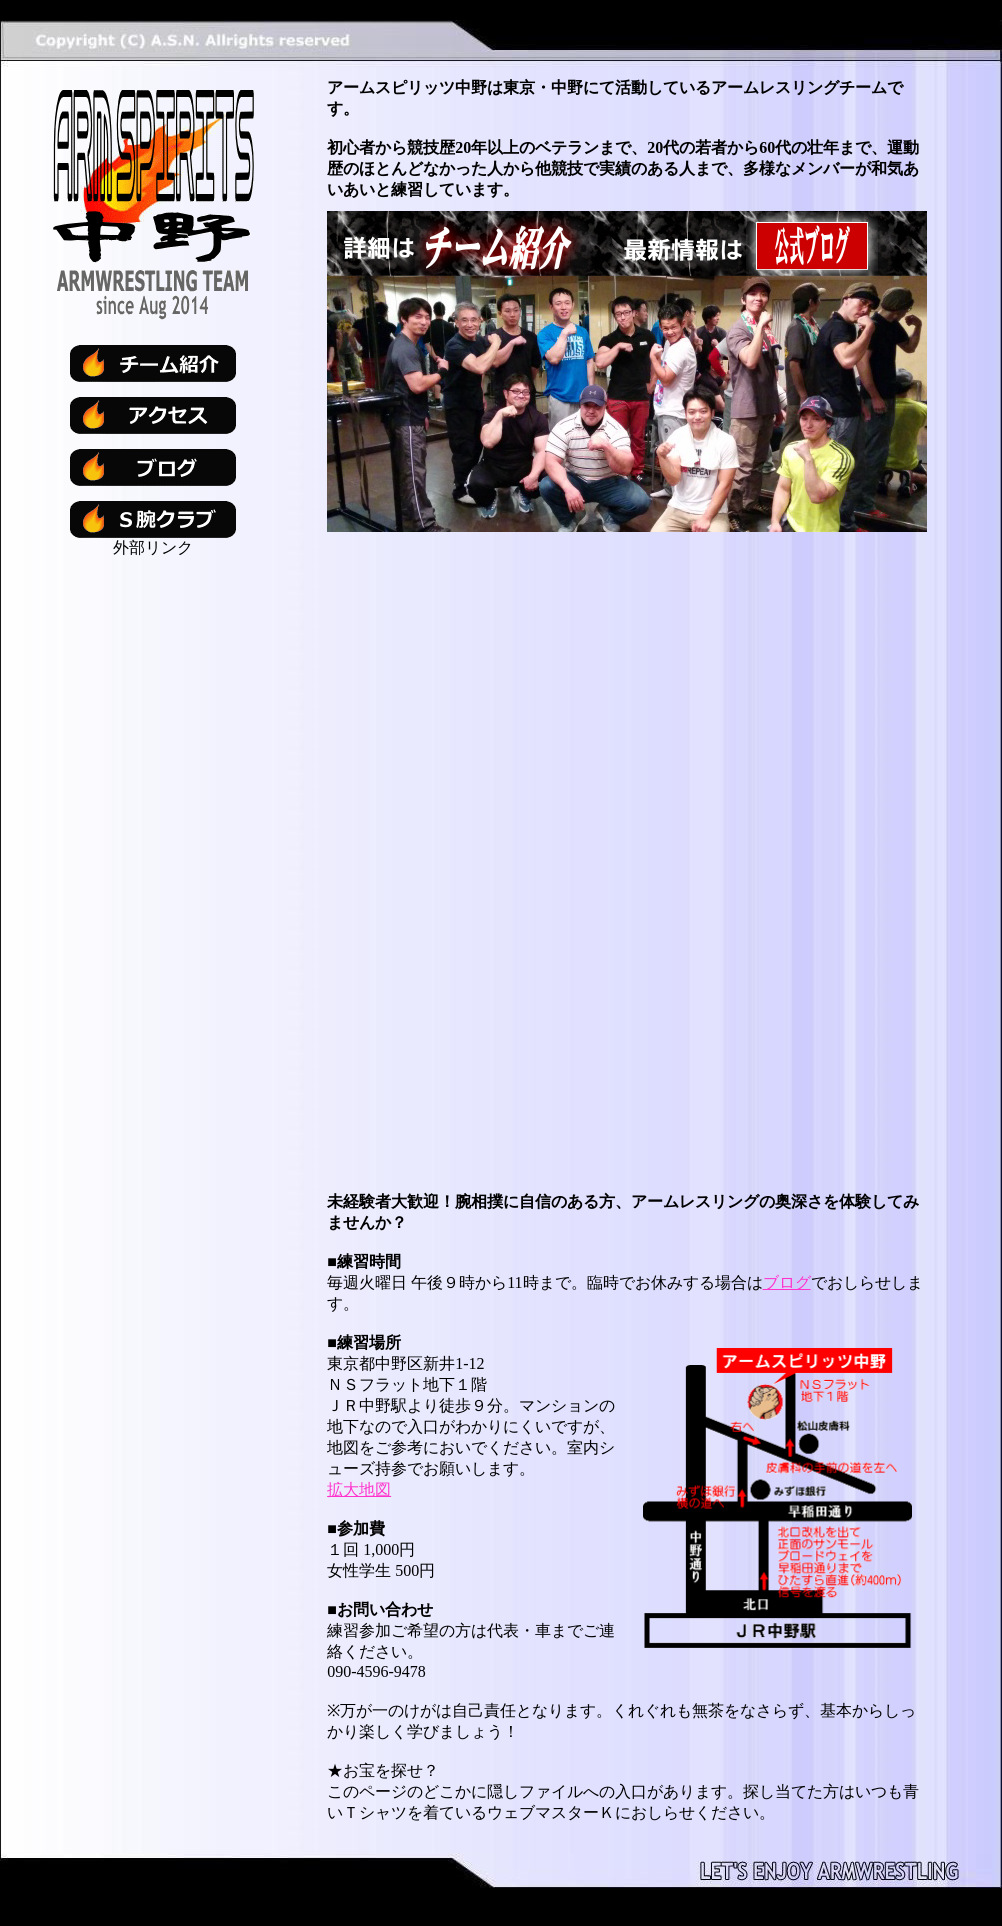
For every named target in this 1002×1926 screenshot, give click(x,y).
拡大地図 (359, 1489)
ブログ (787, 1282)
